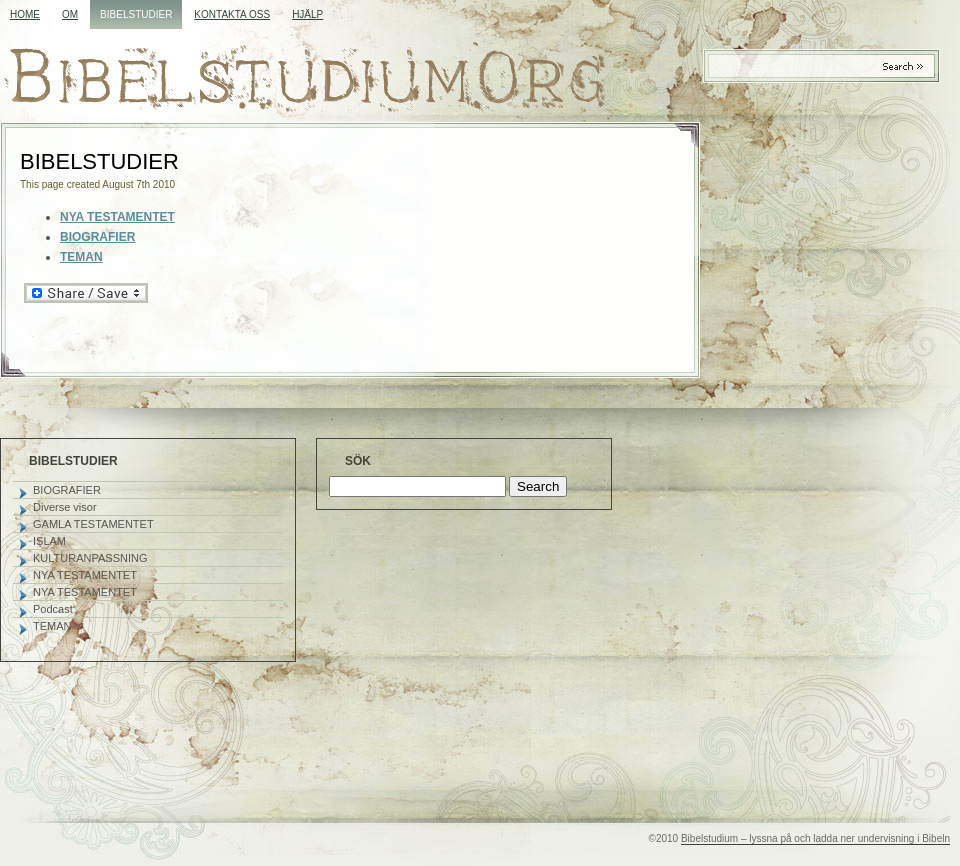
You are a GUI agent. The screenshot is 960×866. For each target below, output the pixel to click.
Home (25, 14)
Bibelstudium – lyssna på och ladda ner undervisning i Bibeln (815, 838)
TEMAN (81, 257)
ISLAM (49, 541)
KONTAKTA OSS (232, 14)
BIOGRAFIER (97, 237)
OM (70, 14)
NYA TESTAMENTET (85, 575)
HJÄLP (307, 14)
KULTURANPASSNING (90, 558)
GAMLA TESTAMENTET (93, 524)
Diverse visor (65, 507)
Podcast (53, 609)
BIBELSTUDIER (136, 14)
